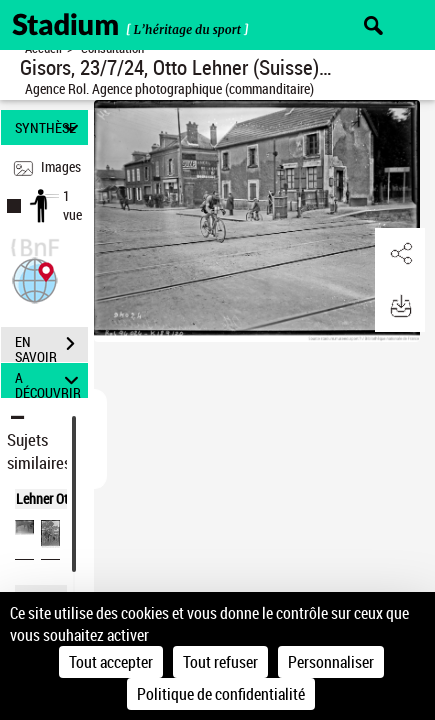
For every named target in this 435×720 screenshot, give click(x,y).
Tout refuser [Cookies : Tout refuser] (220, 662)
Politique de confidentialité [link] (221, 694)
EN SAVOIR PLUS (51, 346)
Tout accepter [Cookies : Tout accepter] (111, 662)
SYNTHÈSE (49, 127)
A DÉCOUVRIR (49, 380)
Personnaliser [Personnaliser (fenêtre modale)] (331, 662)
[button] (35, 278)
